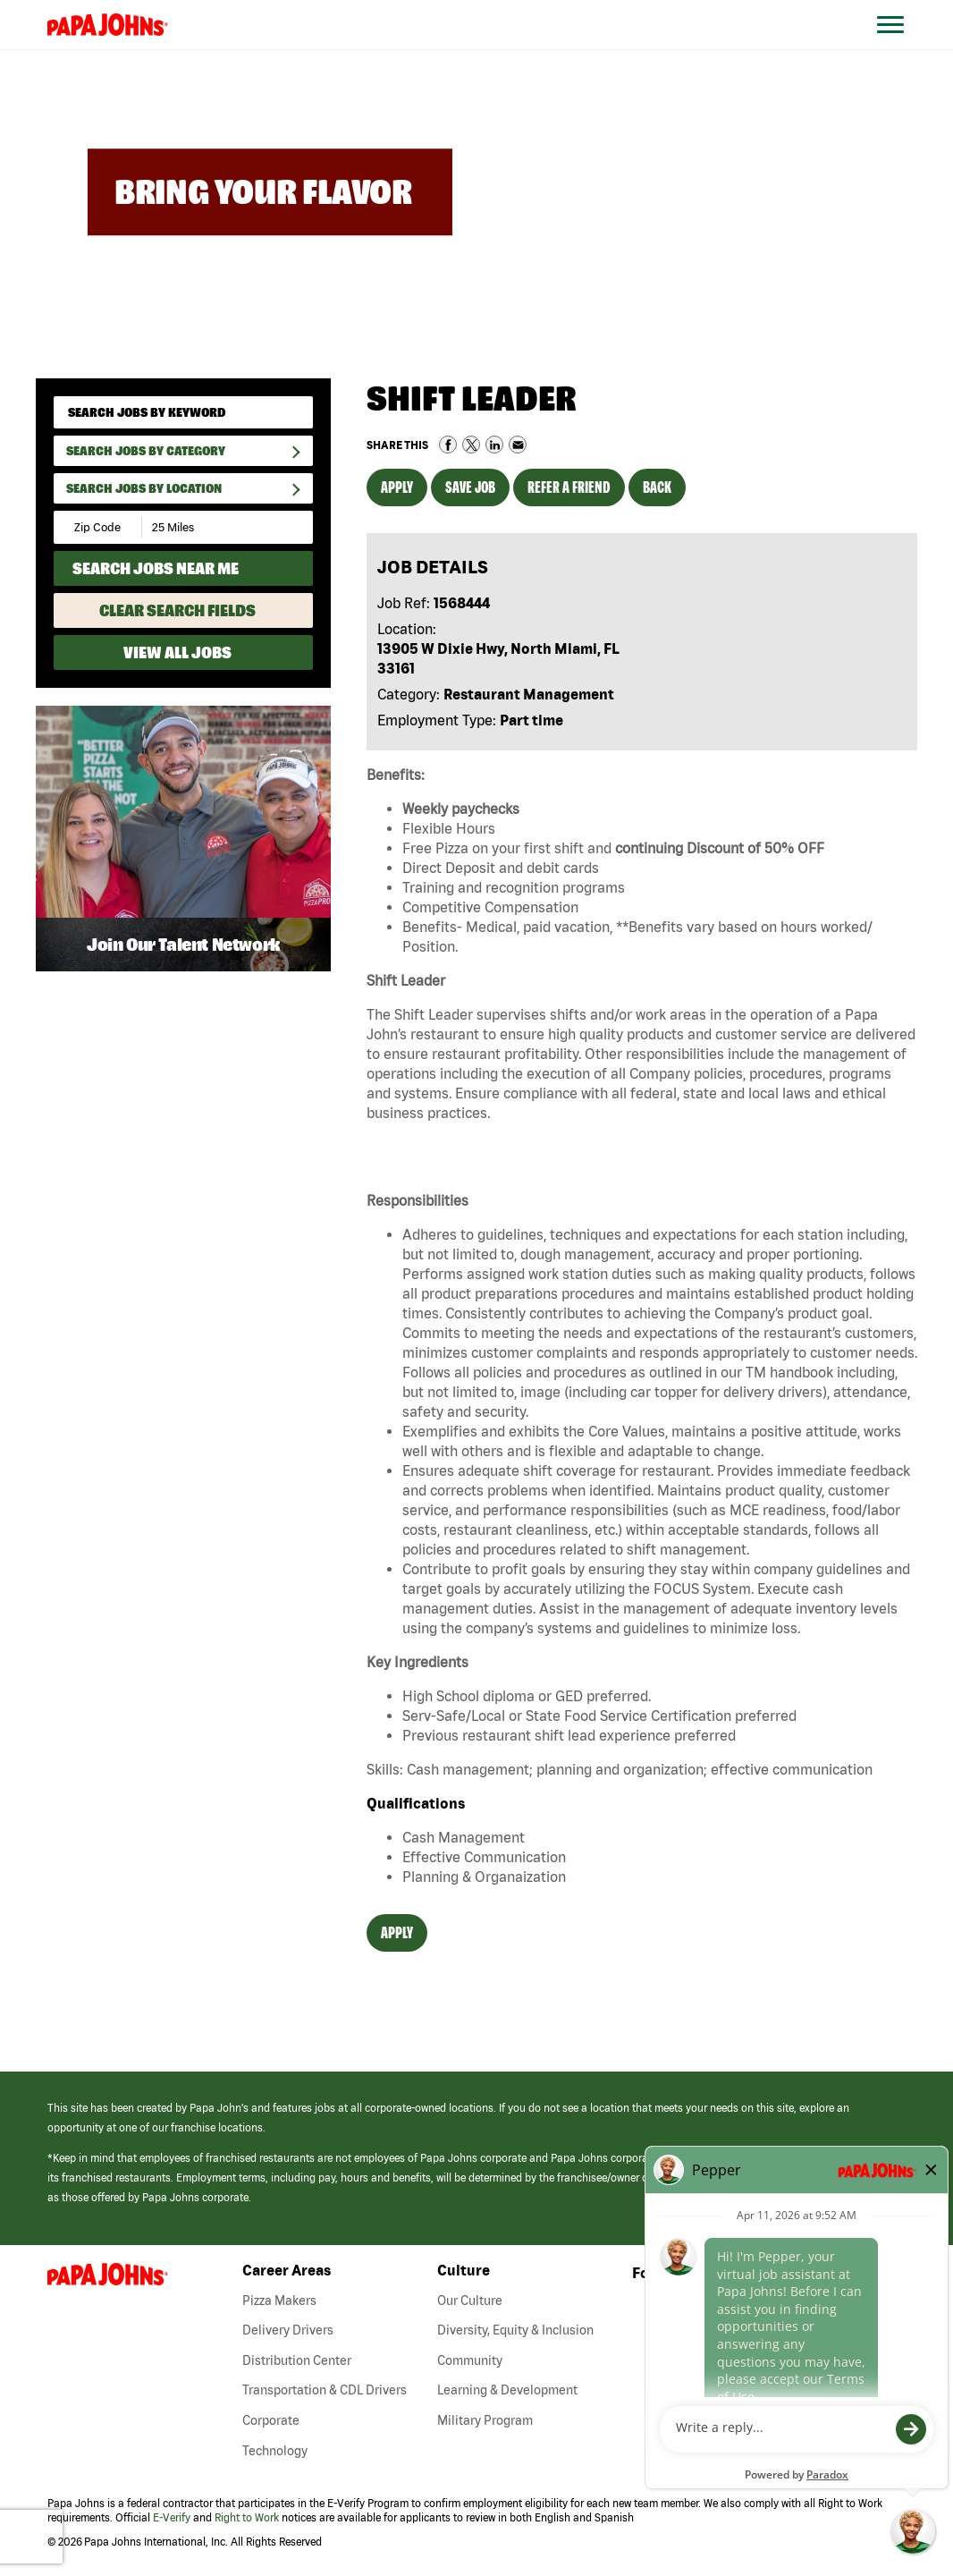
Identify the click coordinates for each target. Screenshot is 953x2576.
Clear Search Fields (177, 610)
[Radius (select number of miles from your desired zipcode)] (204, 527)
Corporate (270, 2420)
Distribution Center (296, 2360)
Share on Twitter (471, 444)
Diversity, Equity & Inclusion (515, 2330)
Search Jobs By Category (145, 451)
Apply (397, 487)
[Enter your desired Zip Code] (98, 527)
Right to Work (247, 2517)
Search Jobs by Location (144, 488)
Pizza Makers (279, 2300)
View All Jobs (177, 652)
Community (469, 2360)
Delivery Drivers (287, 2330)
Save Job (470, 487)
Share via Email (518, 444)
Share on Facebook (448, 444)
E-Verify (171, 2517)
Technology (275, 2451)
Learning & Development (507, 2390)
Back (657, 487)
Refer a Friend (569, 487)
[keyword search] (183, 412)
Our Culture (469, 2300)
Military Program (485, 2420)
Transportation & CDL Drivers (324, 2390)
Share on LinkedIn (494, 444)
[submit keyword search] (293, 412)
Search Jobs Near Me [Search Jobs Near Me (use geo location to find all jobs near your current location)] (155, 568)
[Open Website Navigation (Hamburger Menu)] (900, 46)
